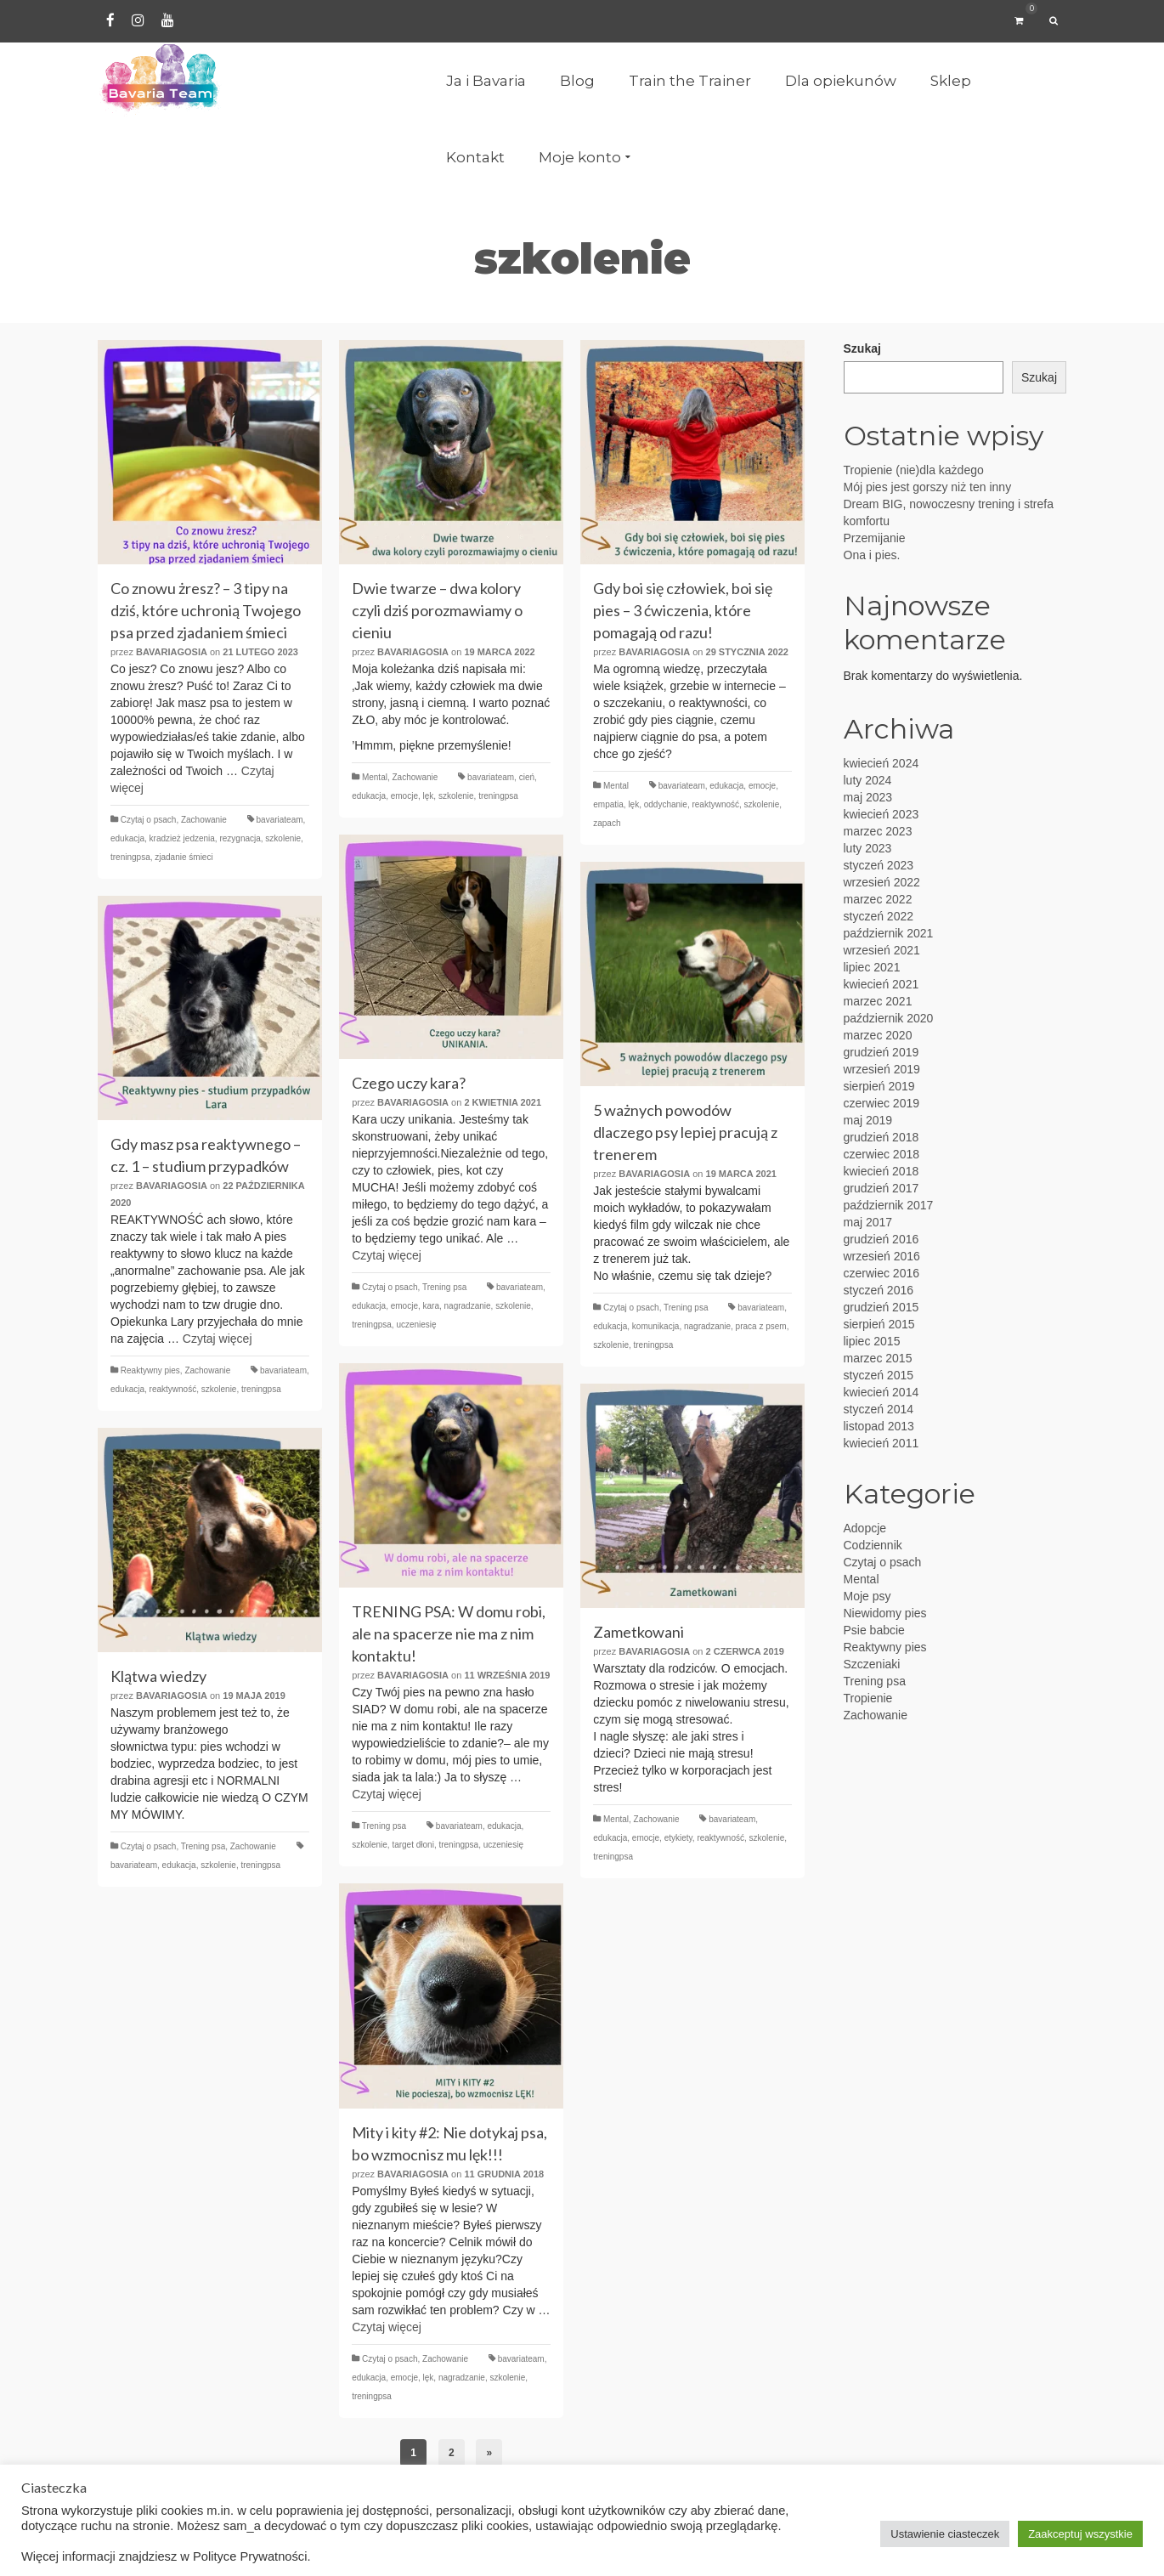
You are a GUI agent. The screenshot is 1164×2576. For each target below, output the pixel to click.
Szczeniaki (872, 1664)
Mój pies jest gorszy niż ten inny (928, 487)
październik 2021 (889, 933)
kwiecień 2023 (881, 814)
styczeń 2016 (879, 1290)
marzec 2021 (878, 1001)
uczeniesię (416, 1324)
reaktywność (715, 804)
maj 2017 (868, 1222)
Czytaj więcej (386, 1255)
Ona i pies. (872, 555)
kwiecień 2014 (881, 1392)
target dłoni (412, 1844)
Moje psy (867, 1596)
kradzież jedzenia (182, 838)
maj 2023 (868, 797)
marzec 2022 (878, 899)
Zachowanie (204, 819)
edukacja (127, 838)
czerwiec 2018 (882, 1154)
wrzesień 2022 (882, 882)
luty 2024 (868, 780)
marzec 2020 (878, 1035)
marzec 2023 (878, 831)
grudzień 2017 (881, 1188)
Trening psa (444, 1287)
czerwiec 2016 (882, 1273)
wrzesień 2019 (882, 1069)
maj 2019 (868, 1120)
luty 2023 (868, 848)
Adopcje (865, 1528)
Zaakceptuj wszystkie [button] (1080, 2534)
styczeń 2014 (879, 1409)
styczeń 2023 (879, 865)
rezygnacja (239, 838)
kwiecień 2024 (881, 763)
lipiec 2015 (872, 1341)
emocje (404, 796)
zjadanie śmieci (183, 857)
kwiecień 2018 (881, 1171)
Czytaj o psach (149, 819)
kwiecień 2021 (881, 984)
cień (526, 777)
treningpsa (130, 857)
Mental (374, 777)
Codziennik (873, 1545)
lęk (428, 796)
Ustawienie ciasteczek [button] (944, 2534)
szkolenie (283, 838)
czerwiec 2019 (882, 1103)
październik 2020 (889, 1018)
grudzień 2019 (881, 1052)
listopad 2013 (879, 1426)
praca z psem (761, 1326)
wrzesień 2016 (882, 1256)
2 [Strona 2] (452, 2453)
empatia (608, 804)
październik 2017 (889, 1205)
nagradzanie (467, 1306)
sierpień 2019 (879, 1086)
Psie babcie (874, 1630)
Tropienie (868, 1698)
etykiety (678, 1838)
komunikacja (656, 1326)
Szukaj (862, 348)
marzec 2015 (878, 1358)
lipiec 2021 (872, 967)
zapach (606, 823)
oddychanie (665, 804)
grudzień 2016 (881, 1239)
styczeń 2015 (879, 1375)
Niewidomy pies (885, 1613)
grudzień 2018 (881, 1137)
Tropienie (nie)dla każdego (914, 470)
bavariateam (280, 819)
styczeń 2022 (879, 916)
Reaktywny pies (150, 1370)
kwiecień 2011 (881, 1443)
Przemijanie (875, 538)
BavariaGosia (171, 652)
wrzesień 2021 (882, 950)
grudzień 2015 (881, 1307)
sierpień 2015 (879, 1324)
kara (431, 1306)
